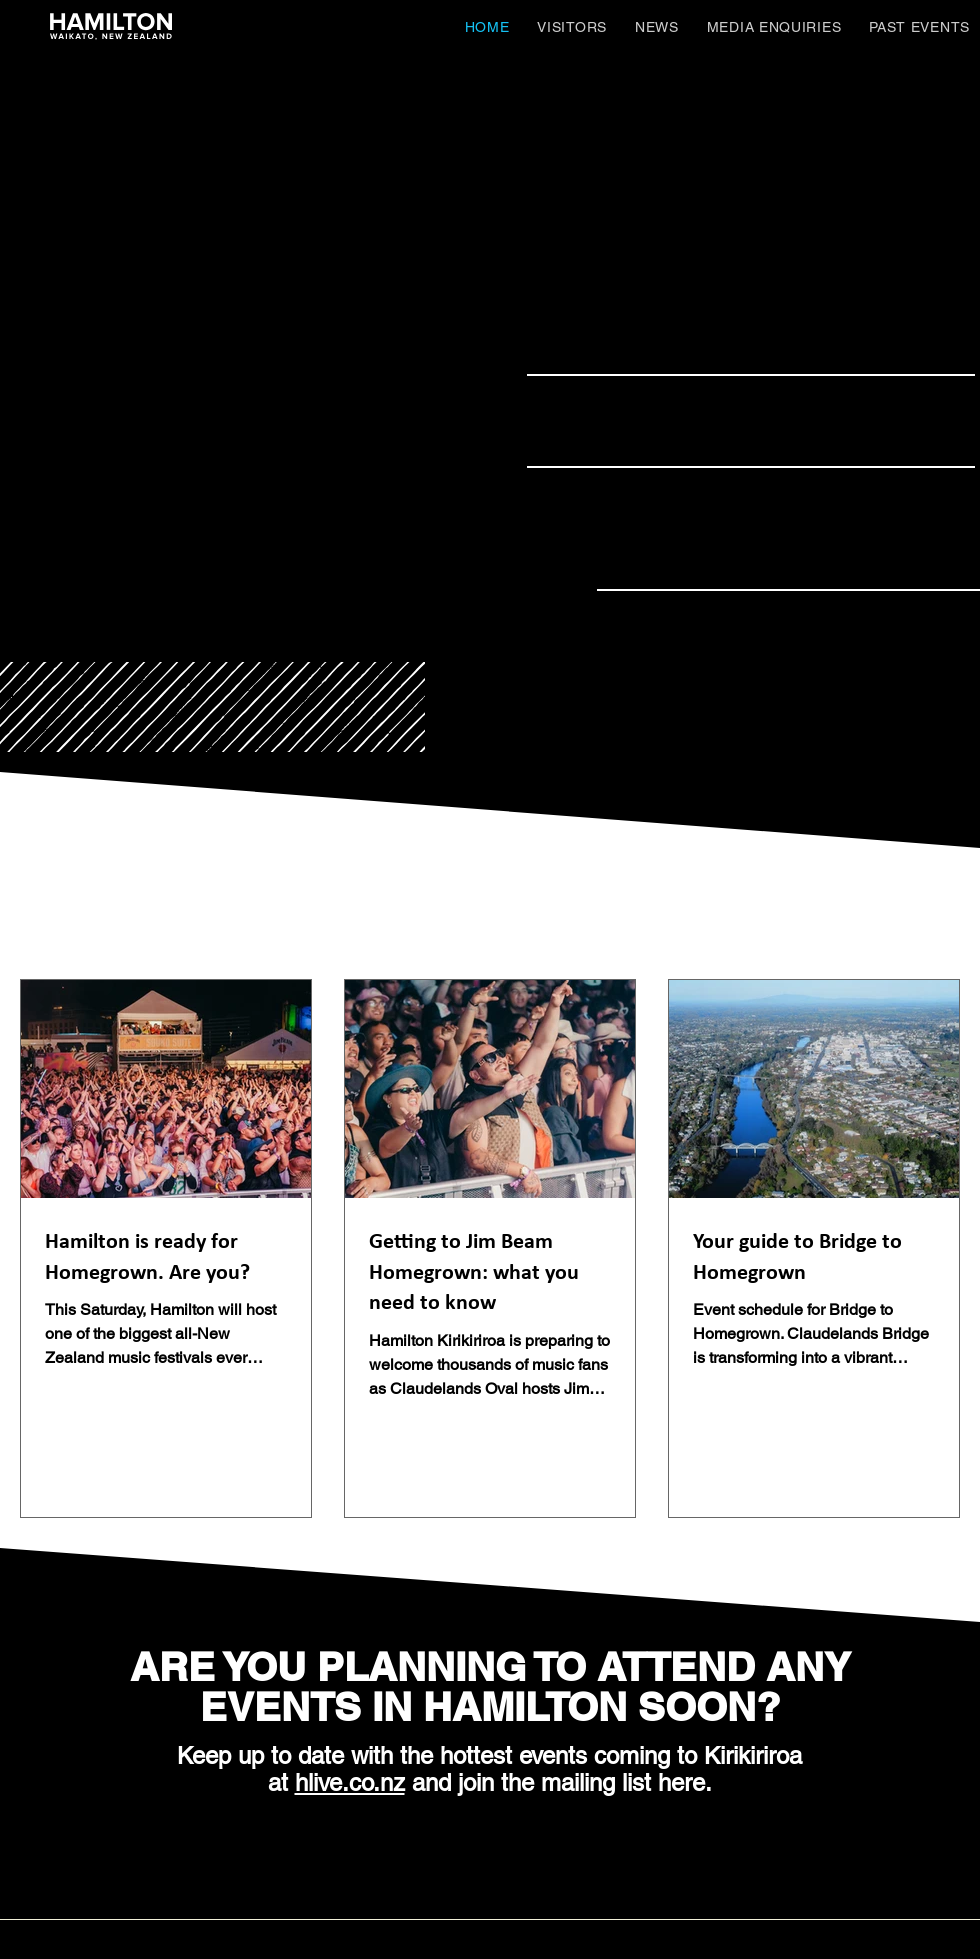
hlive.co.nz (350, 1782)
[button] (572, 26)
